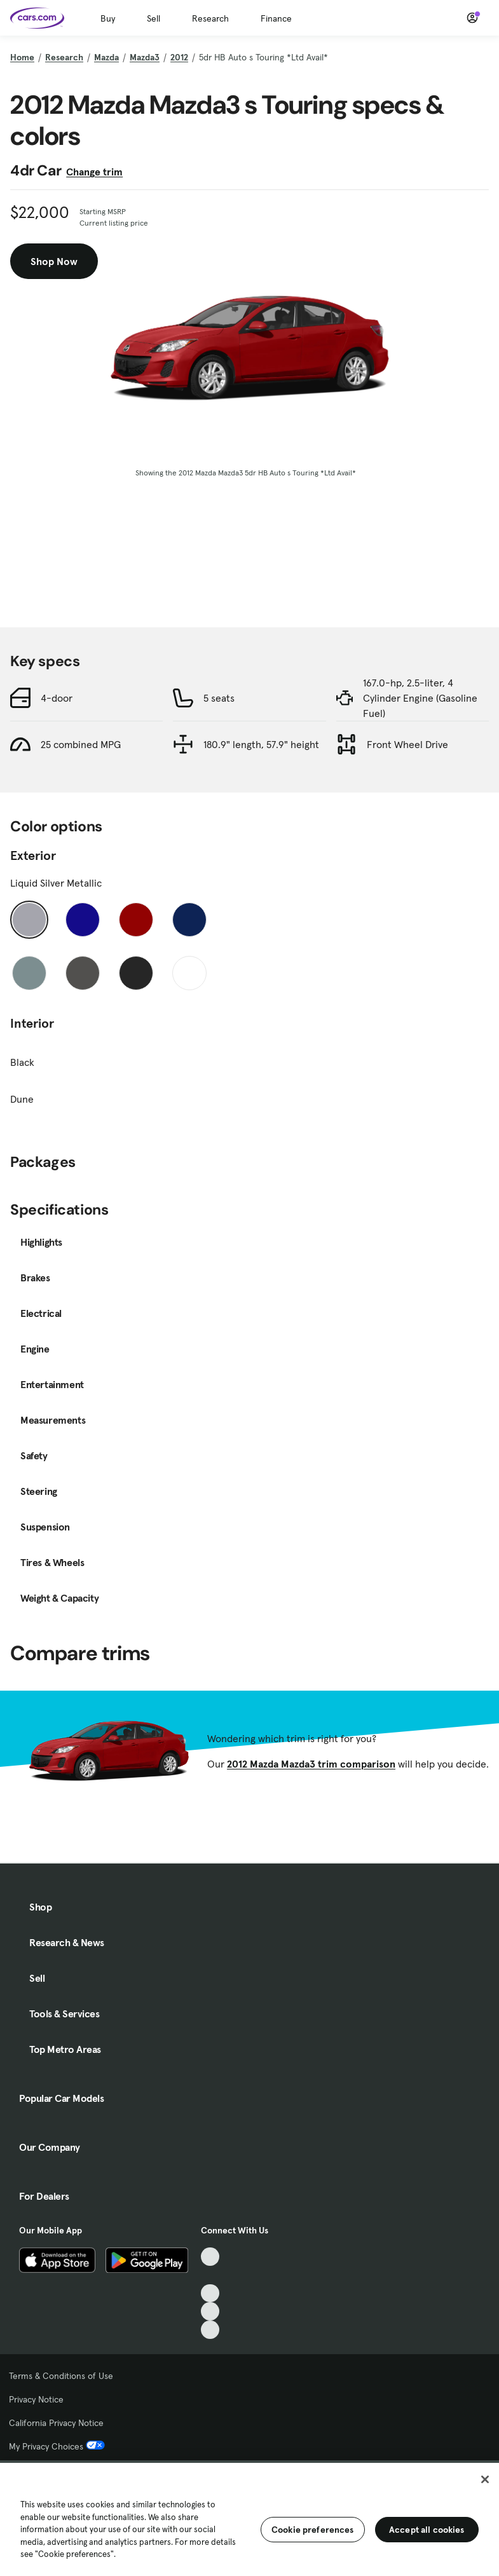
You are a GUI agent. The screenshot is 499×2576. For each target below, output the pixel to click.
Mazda (106, 57)
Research (210, 18)
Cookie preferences (312, 2529)
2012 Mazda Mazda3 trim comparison (311, 1763)
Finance (276, 18)
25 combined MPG (81, 744)
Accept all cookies (427, 2529)
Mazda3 (145, 57)
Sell (153, 18)
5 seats (219, 698)
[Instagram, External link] (210, 2311)
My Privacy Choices (57, 2446)
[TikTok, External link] (210, 2256)
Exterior (33, 855)
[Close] (485, 2479)
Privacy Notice (36, 2399)
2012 (179, 57)
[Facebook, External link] (210, 2275)
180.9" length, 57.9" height (261, 744)
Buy (107, 18)
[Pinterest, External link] (210, 2329)
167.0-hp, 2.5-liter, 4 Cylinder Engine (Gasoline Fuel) (420, 697)
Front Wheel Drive (407, 744)
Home (22, 57)
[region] (249, 2518)
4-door (56, 698)
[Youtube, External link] (210, 2293)
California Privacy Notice (56, 2423)
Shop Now (54, 261)
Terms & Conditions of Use (61, 2376)
